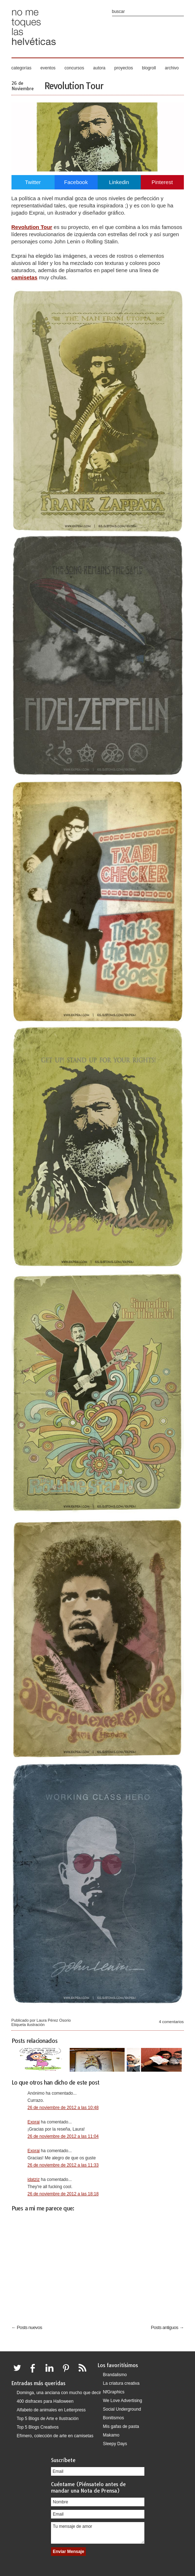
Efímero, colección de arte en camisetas (55, 2435)
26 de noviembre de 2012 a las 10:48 (63, 2107)
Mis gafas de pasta (121, 2426)
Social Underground (122, 2409)
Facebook (76, 182)
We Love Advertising (122, 2400)
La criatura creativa (121, 2383)
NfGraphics (114, 2391)
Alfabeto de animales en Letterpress (51, 2409)
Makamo (111, 2435)
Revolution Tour (74, 86)
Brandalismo (115, 2374)
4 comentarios (171, 2022)
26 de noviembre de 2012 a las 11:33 (63, 2165)
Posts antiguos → (167, 2327)
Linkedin (119, 182)
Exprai (34, 2121)
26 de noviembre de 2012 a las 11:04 (63, 2136)
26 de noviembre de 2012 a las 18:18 (63, 2193)
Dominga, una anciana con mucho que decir (59, 2392)
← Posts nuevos (26, 2327)
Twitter (33, 182)
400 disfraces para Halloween (45, 2401)
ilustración (36, 2024)
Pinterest (162, 182)
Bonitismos (113, 2417)
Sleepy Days (115, 2443)
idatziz (34, 2179)
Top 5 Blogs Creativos (38, 2427)
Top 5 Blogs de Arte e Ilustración (48, 2418)
